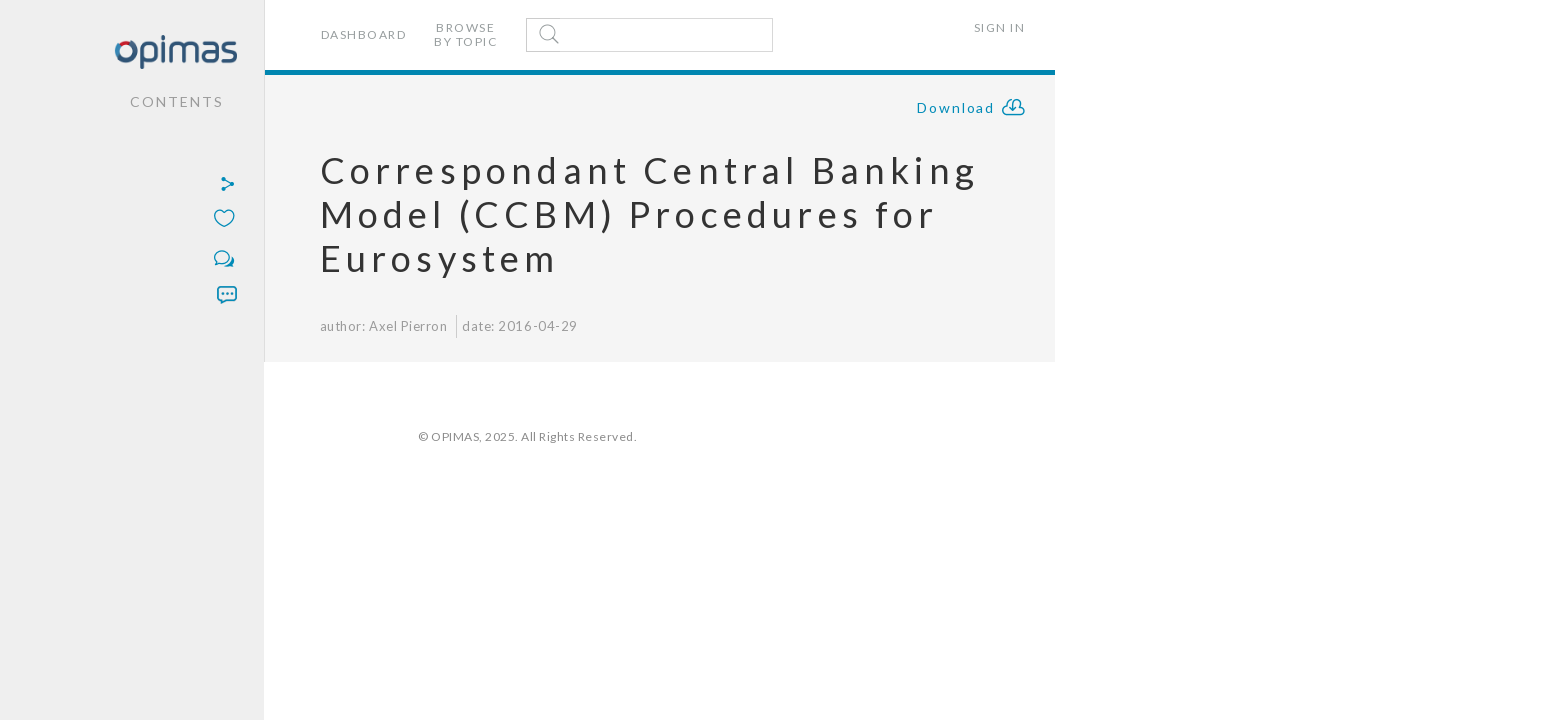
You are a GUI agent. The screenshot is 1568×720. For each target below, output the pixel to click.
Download (972, 110)
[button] (126, 185)
